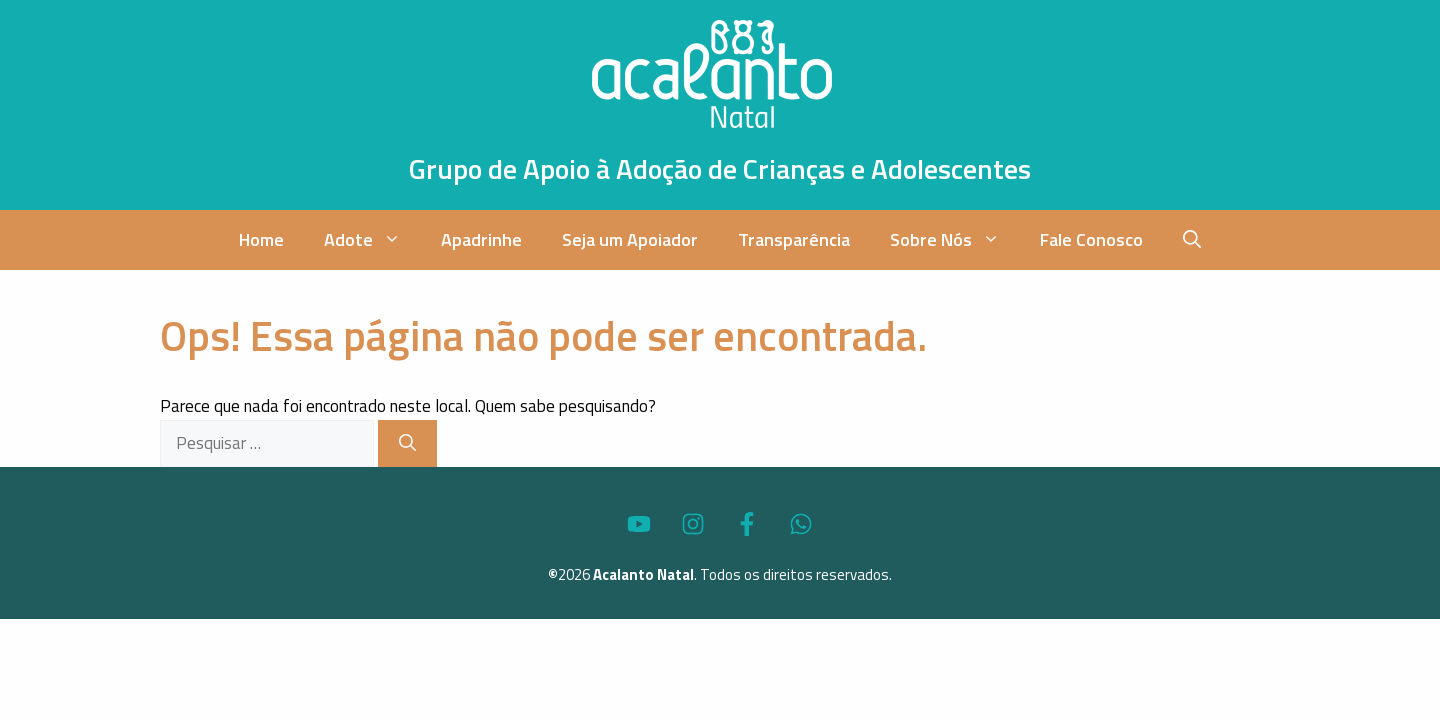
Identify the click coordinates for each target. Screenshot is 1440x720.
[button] (1192, 240)
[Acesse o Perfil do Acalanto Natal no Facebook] (747, 524)
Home (261, 239)
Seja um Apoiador (630, 239)
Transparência (794, 239)
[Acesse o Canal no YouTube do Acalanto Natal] (639, 524)
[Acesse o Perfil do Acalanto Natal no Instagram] (693, 524)
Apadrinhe (481, 239)
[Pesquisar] (407, 444)
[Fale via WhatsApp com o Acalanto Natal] (801, 524)
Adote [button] (372, 240)
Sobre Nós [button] (955, 240)
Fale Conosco (1091, 239)
